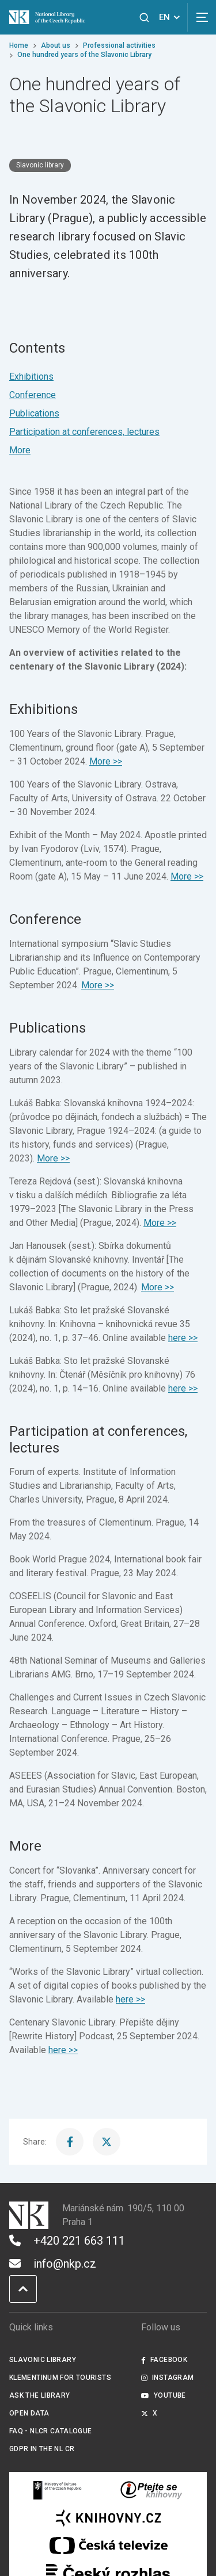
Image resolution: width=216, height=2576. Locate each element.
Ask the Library (39, 2395)
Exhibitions (31, 376)
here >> (183, 1337)
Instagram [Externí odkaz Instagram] (167, 2378)
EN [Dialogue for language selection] (171, 17)
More (20, 450)
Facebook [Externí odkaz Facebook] (164, 2360)
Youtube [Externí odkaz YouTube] (163, 2395)
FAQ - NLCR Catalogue (50, 2431)
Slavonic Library (42, 2360)
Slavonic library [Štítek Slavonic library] (40, 165)
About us (55, 45)
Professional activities (119, 45)
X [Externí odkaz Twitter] (149, 2413)
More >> (105, 761)
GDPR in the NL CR (41, 2449)
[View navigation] (201, 17)
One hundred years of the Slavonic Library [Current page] (84, 55)
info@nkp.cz (52, 2264)
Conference (32, 394)
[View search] (144, 17)
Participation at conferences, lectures (84, 431)
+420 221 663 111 (67, 2241)
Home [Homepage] (18, 45)
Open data (29, 2413)
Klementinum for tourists (60, 2378)
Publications (34, 413)
